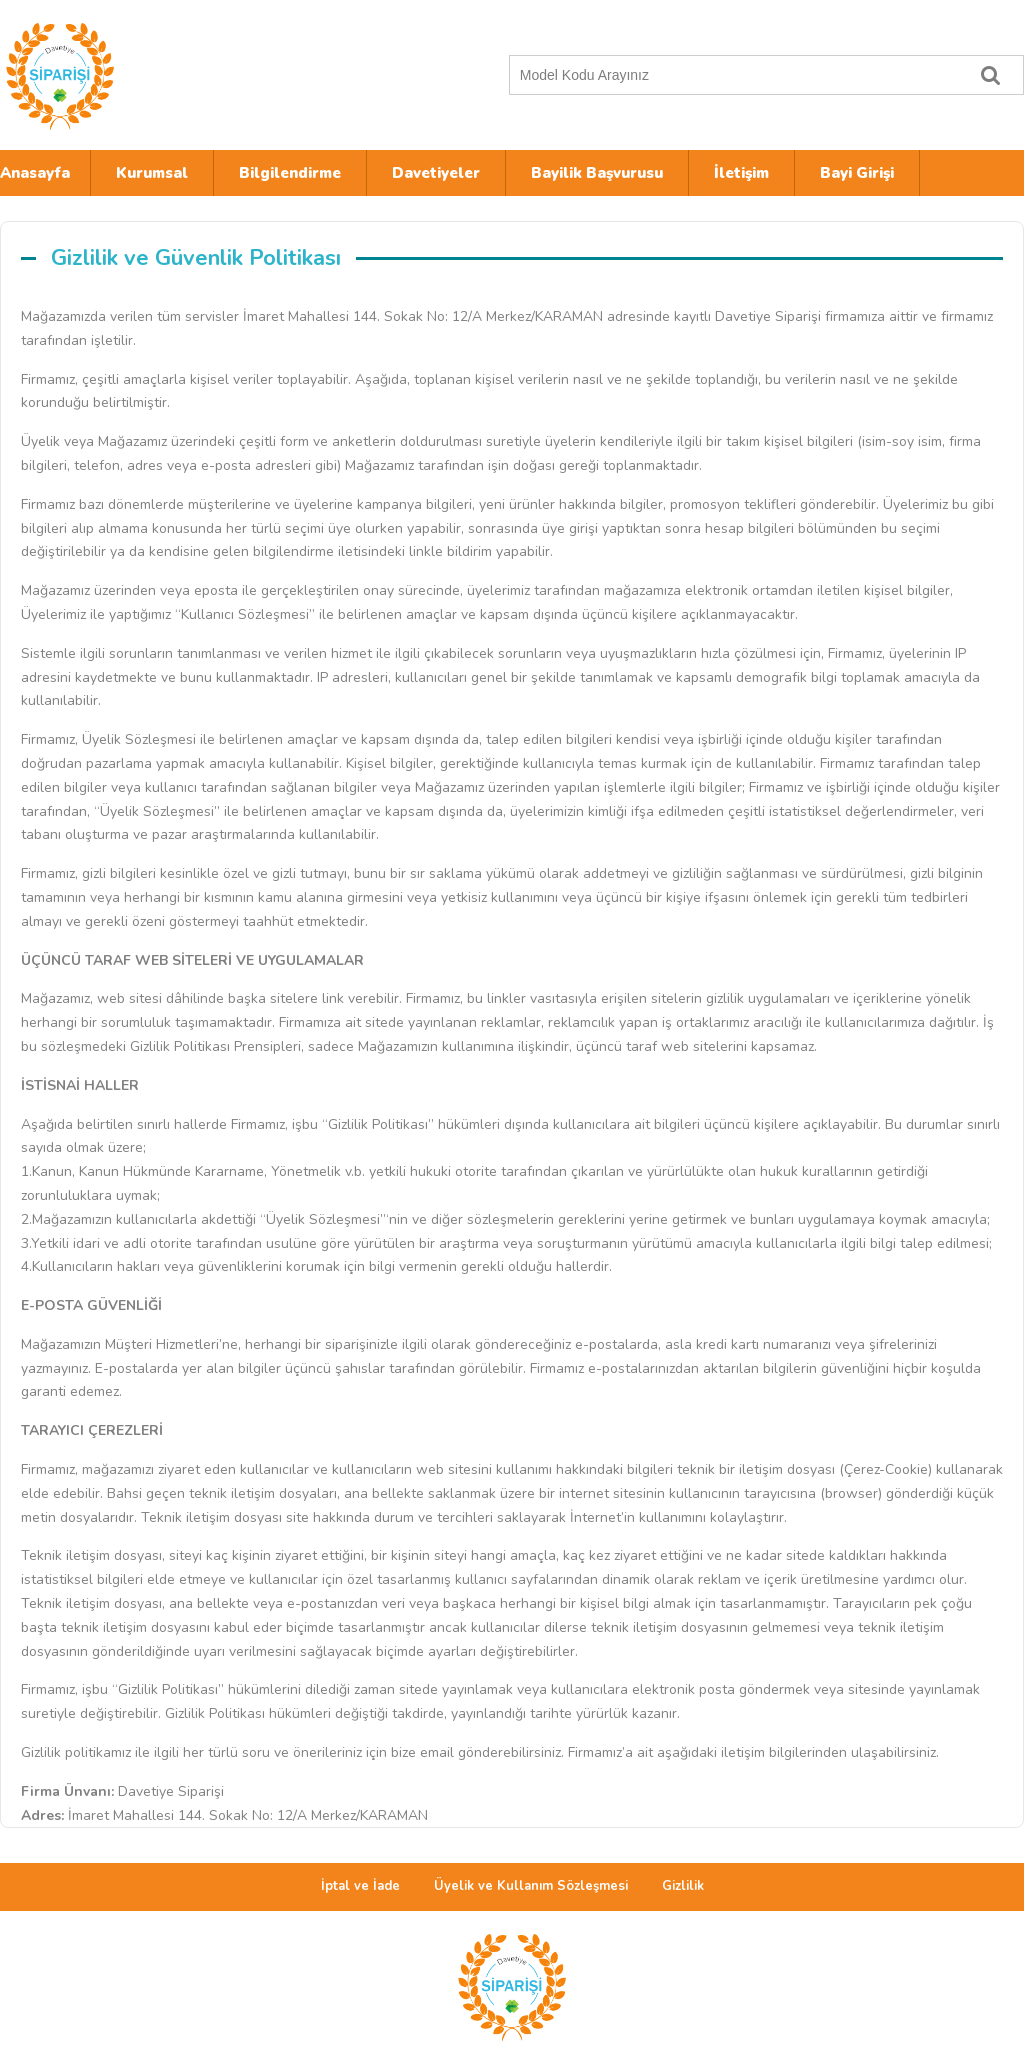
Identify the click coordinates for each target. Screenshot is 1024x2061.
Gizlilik (683, 1886)
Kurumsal (152, 173)
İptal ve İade (360, 1886)
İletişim (741, 173)
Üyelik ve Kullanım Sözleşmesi (531, 1886)
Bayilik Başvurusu (597, 173)
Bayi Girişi (857, 173)
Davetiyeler (436, 173)
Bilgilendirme (290, 173)
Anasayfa (35, 173)
